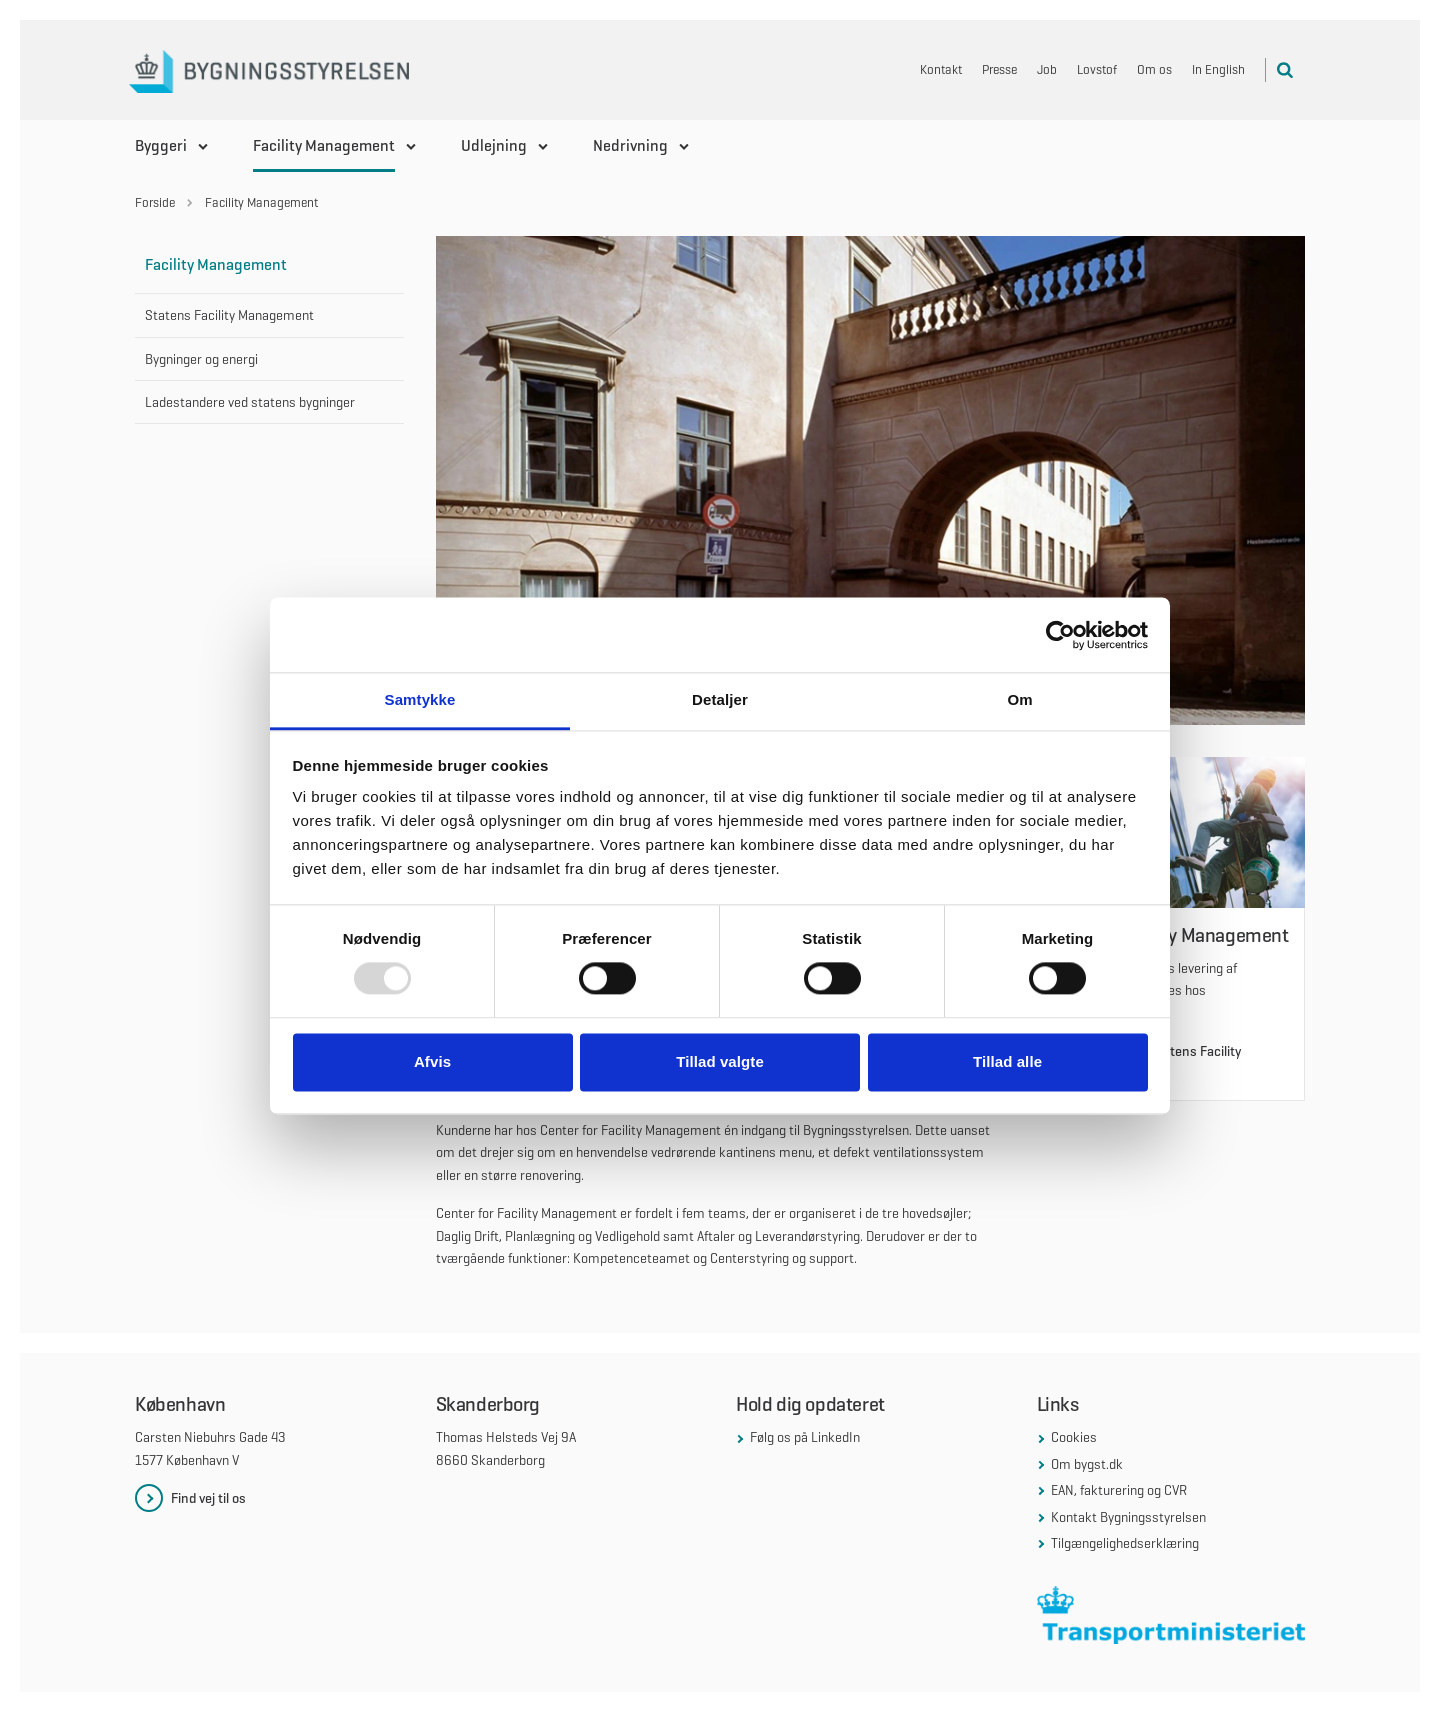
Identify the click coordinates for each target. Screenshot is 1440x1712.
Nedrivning (630, 145)
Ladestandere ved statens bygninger (250, 402)
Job (1047, 69)
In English (1218, 69)
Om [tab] (1019, 699)
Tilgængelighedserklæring (1125, 1543)
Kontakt (941, 69)
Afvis (432, 1061)
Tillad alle (1007, 1061)
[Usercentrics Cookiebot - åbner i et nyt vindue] (1060, 635)
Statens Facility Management (229, 315)
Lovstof (1097, 69)
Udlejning (494, 145)
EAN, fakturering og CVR (1119, 1490)
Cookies (1074, 1437)
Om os (1154, 69)
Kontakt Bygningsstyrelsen (1128, 1517)
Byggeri (161, 145)
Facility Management (324, 145)
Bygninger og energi (201, 359)
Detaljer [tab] (720, 699)
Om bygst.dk (1087, 1464)
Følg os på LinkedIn (805, 1437)
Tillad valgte (720, 1061)
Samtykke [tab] (420, 699)
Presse (999, 69)
